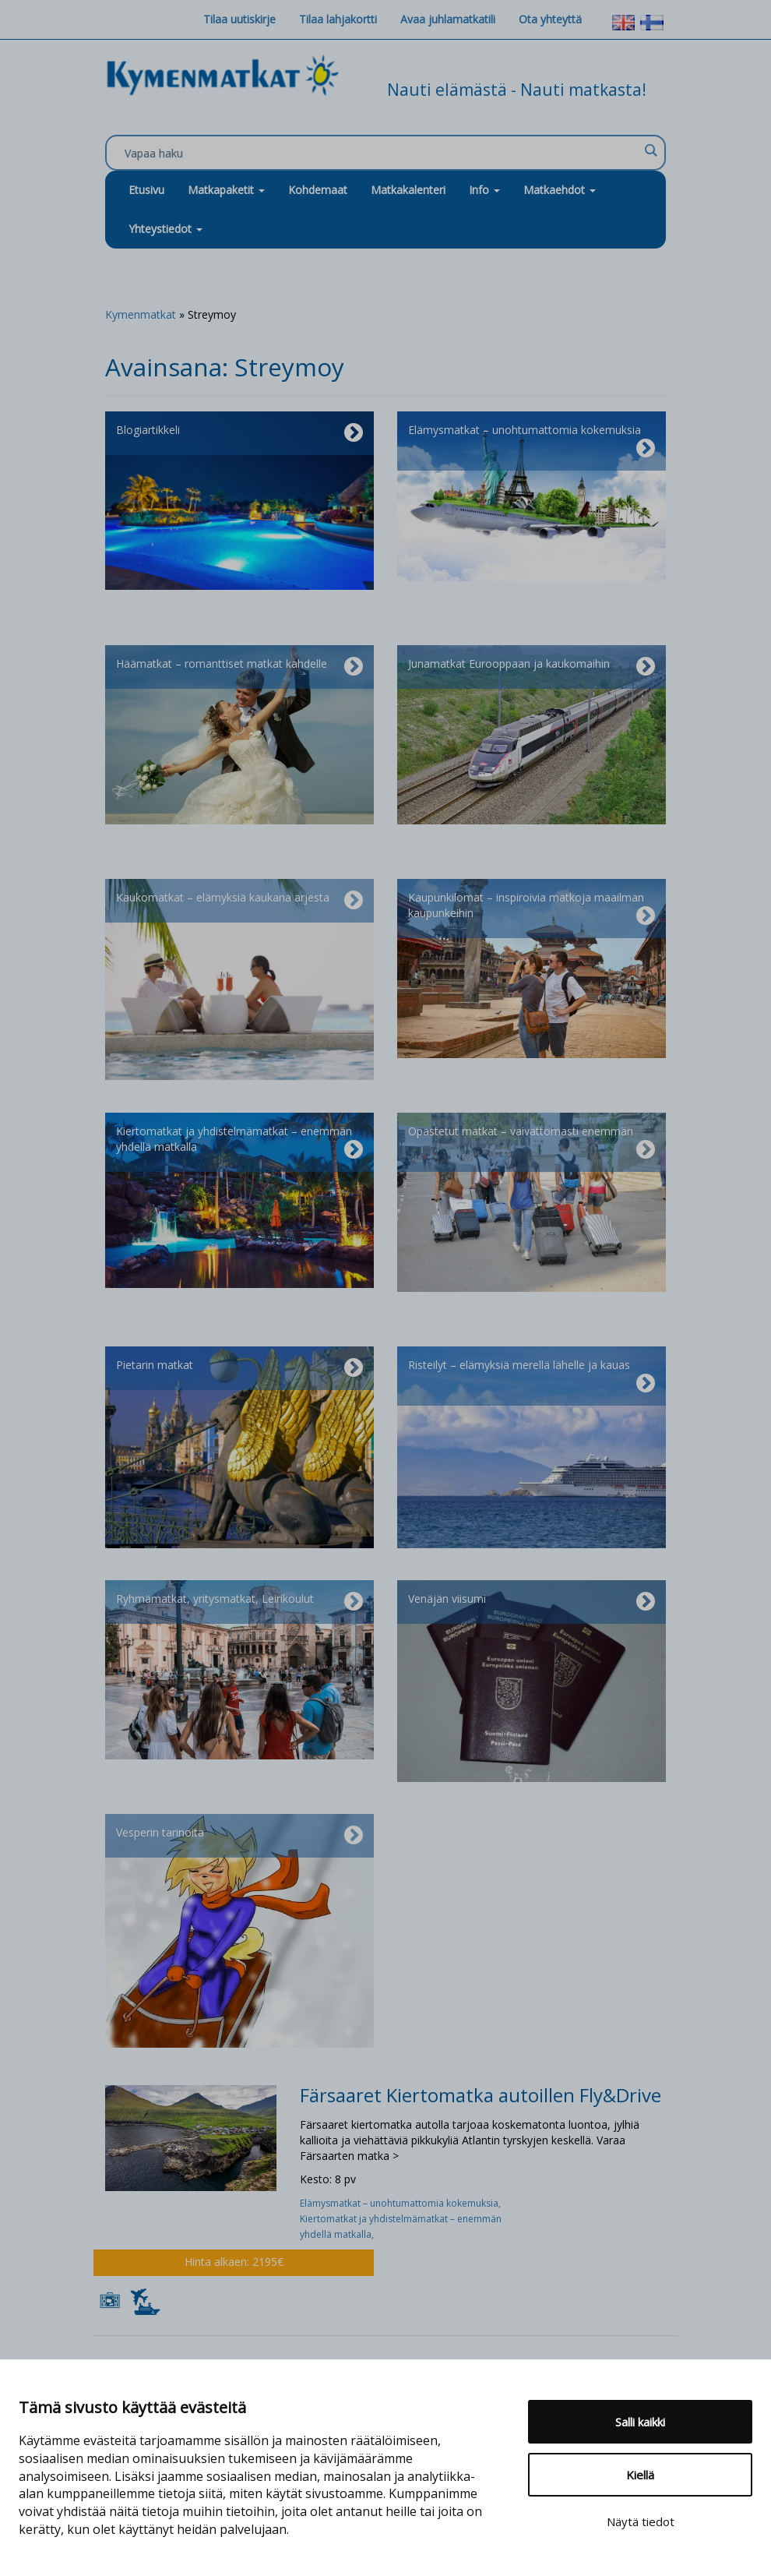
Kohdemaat (317, 189)
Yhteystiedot (165, 228)
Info (484, 189)
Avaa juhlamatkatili (447, 19)
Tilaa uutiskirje (239, 19)
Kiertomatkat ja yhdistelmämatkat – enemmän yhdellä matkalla (239, 1142)
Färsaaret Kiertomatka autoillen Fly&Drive (480, 2095)
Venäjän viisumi (531, 1602)
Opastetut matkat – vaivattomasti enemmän (531, 1142)
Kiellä (640, 2474)
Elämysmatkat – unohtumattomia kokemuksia (531, 441)
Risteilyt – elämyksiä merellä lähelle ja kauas (531, 1376)
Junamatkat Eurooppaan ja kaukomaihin (531, 667)
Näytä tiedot (640, 2521)
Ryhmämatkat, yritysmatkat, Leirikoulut (239, 1602)
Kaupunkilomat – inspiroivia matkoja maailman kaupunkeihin (531, 908)
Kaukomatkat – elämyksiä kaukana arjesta (239, 901)
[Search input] (382, 153)
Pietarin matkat (239, 1368)
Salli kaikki (640, 2422)
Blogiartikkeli (239, 433)
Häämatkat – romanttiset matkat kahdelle (239, 667)
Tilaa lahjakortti (338, 19)
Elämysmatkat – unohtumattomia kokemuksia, (401, 2203)
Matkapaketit (226, 189)
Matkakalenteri (408, 189)
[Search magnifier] (650, 150)
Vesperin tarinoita (239, 1836)
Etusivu (146, 189)
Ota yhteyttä (550, 19)
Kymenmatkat (140, 314)
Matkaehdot (559, 189)
